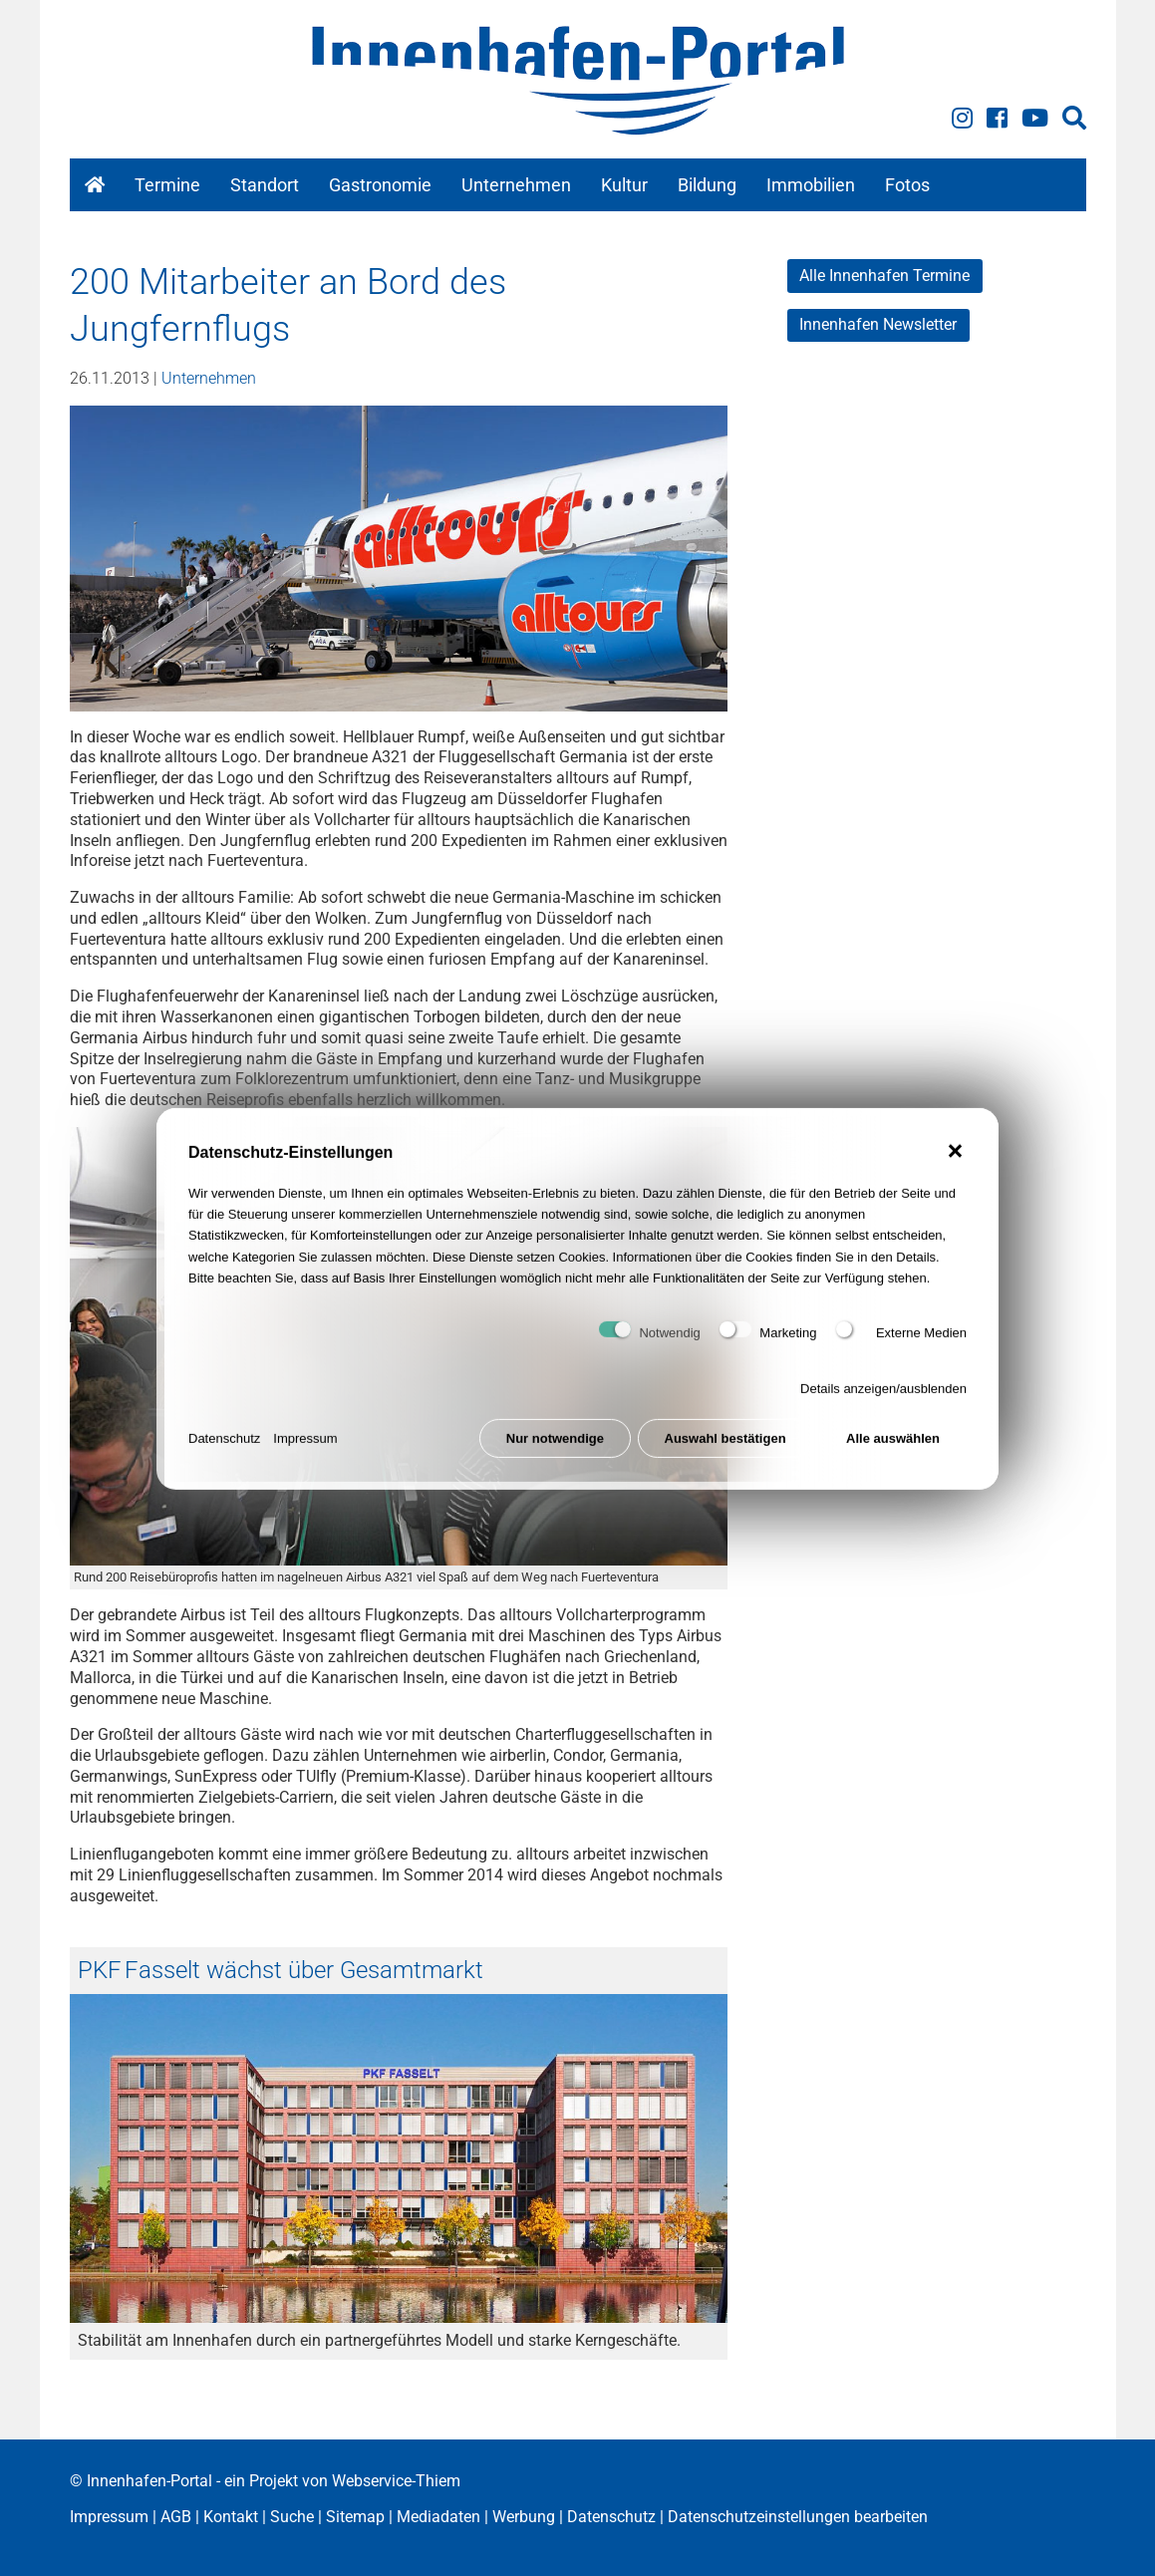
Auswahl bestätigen (725, 1444)
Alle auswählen (893, 1444)
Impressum (305, 1444)
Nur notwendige (555, 1444)
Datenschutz (224, 1444)
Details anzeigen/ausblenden (883, 1395)
